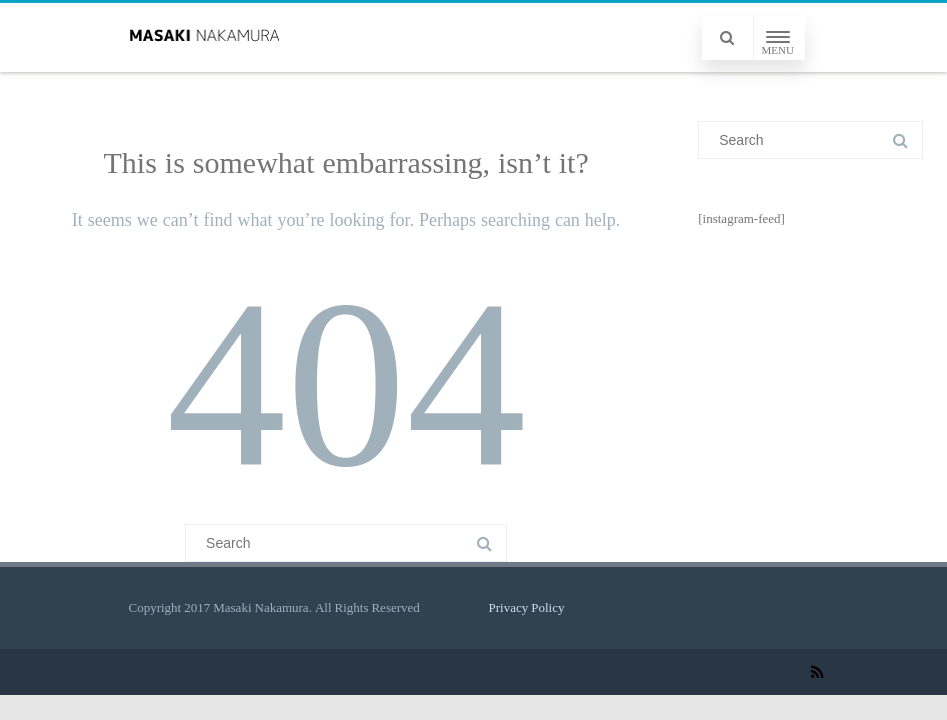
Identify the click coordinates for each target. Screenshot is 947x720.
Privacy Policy (527, 607)
